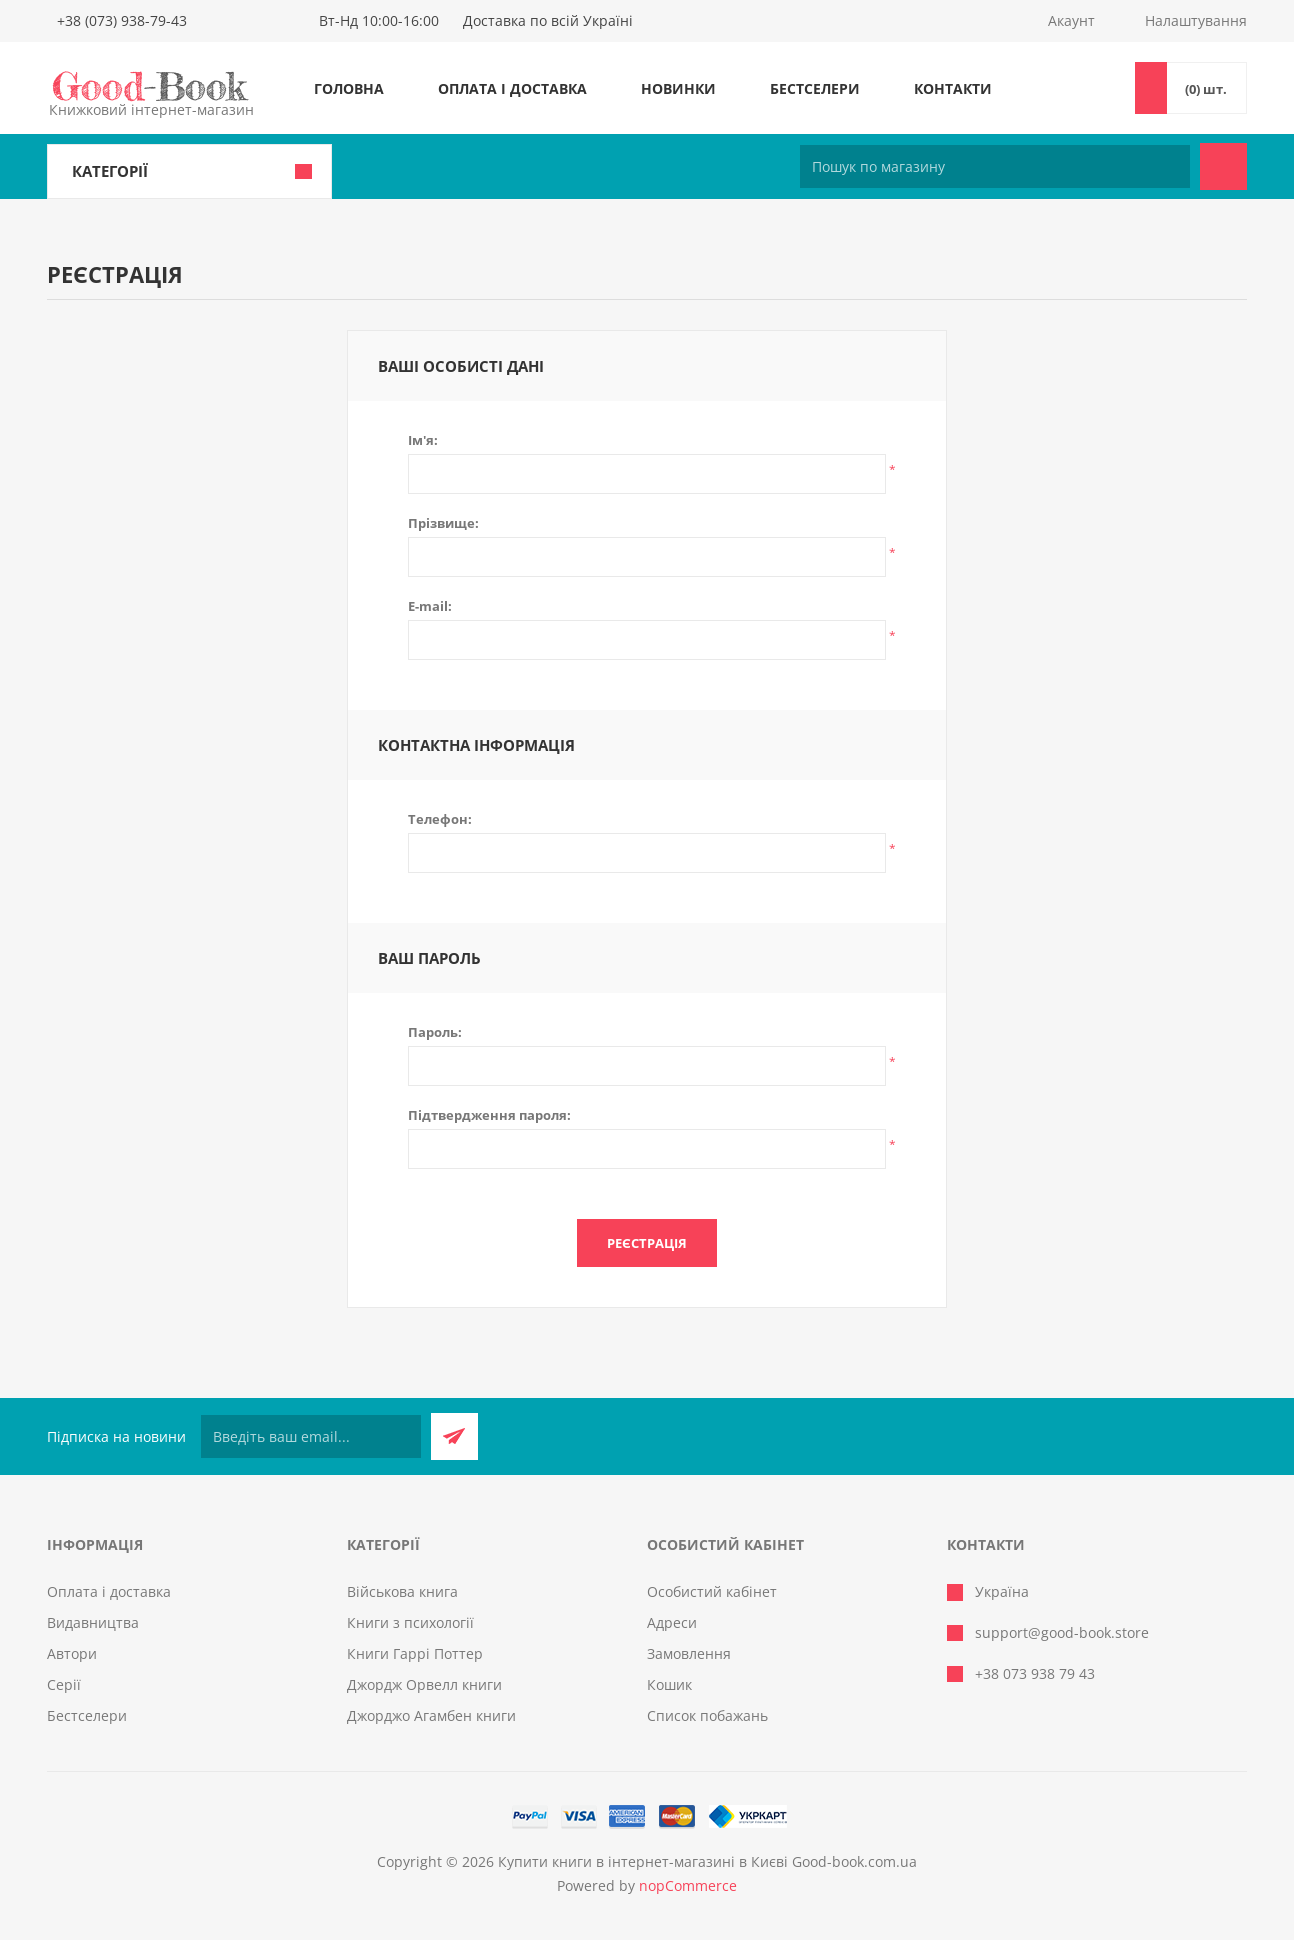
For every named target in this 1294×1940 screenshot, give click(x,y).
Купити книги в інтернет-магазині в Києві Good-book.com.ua (707, 1861)
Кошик (669, 1684)
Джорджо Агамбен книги (431, 1715)
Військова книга (402, 1591)
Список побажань (707, 1715)
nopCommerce (688, 1885)
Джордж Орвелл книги (424, 1684)
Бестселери (815, 88)
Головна (349, 88)
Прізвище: (443, 523)
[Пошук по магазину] (995, 166)
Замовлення (689, 1653)
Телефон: (440, 819)
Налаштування (1196, 20)
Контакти (953, 88)
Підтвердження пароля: (489, 1115)
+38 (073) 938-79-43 (122, 20)
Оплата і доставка (512, 88)
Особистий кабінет (712, 1591)
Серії (64, 1684)
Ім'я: (423, 440)
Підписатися (454, 1436)
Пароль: (435, 1032)
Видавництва (93, 1622)
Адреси (672, 1622)
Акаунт (1071, 20)
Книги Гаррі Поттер (415, 1653)
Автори (72, 1653)
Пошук (1223, 166)
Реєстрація (647, 1243)
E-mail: (430, 606)
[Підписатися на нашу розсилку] (311, 1436)
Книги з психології (410, 1622)
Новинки (678, 88)
